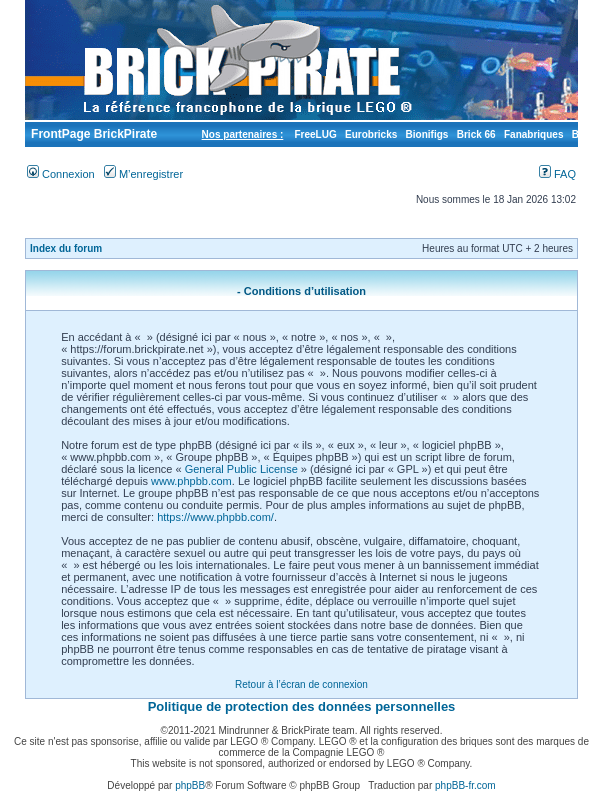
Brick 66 (476, 134)
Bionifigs (427, 134)
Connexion (61, 174)
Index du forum (66, 248)
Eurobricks (371, 134)
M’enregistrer (143, 174)
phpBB (190, 785)
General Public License (241, 469)
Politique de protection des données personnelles (302, 706)
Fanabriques (533, 134)
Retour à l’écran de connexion (301, 684)
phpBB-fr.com (465, 785)
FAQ (557, 174)
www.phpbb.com (191, 481)
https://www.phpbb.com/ (215, 517)
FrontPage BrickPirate (92, 134)
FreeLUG (315, 134)
